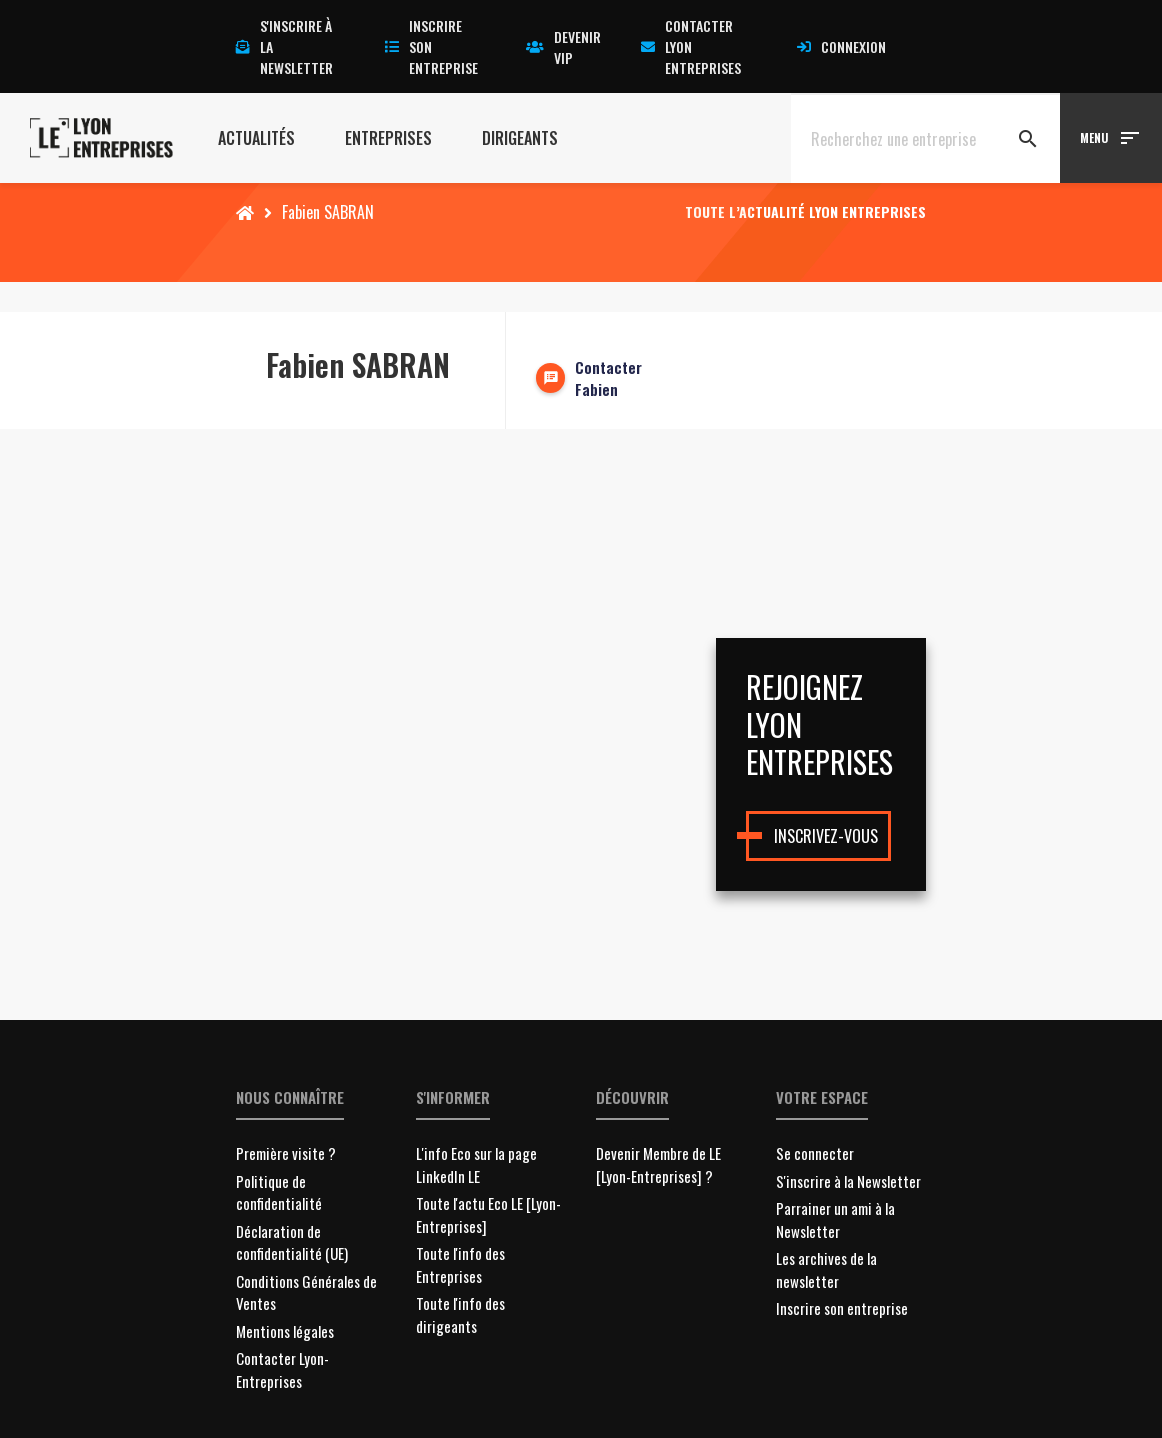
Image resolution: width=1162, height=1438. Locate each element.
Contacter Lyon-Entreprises (282, 1369)
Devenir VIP (563, 47)
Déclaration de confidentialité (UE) (292, 1242)
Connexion (841, 46)
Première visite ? (286, 1153)
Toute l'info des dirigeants (460, 1314)
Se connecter (815, 1153)
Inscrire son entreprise (431, 46)
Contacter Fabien (608, 378)
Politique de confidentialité (279, 1192)
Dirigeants (520, 138)
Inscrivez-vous (826, 836)
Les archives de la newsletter (826, 1269)
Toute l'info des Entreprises (460, 1264)
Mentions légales (285, 1331)
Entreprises (388, 138)
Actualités (256, 138)
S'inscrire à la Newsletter (848, 1181)
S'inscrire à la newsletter (284, 46)
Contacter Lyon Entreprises (691, 46)
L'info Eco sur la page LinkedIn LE (476, 1164)
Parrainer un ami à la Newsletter (835, 1219)
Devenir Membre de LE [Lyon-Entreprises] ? (658, 1164)
